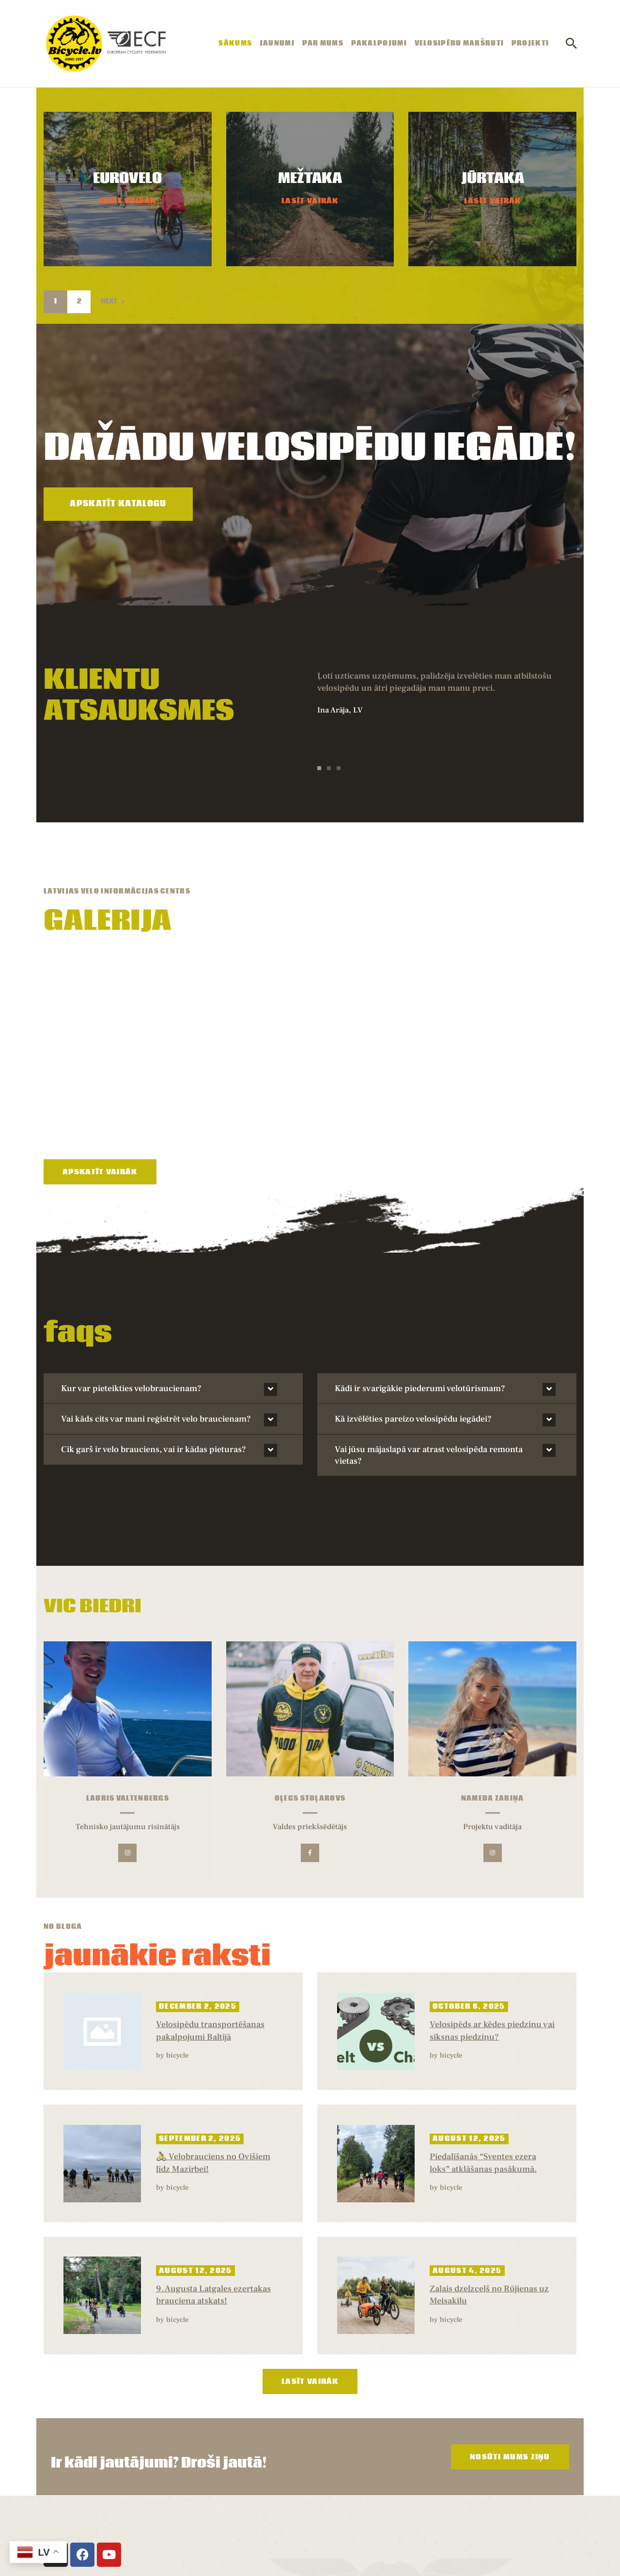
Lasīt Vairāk (127, 201)
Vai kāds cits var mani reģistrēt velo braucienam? (156, 1299)
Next (109, 301)
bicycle (177, 1936)
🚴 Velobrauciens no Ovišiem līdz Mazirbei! (213, 2044)
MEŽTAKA (310, 179)
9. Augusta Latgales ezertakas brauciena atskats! (213, 2176)
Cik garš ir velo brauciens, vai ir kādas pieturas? (153, 1330)
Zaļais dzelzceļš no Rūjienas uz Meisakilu (489, 2176)
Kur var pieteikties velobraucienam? (131, 1269)
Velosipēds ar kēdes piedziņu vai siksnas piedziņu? (492, 1912)
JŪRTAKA (492, 179)
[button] (319, 768)
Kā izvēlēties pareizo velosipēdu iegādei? (413, 1299)
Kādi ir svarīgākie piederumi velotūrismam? (420, 1269)
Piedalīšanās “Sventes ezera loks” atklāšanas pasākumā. (483, 2044)
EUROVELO (127, 179)
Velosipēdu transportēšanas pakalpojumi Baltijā (210, 1912)
